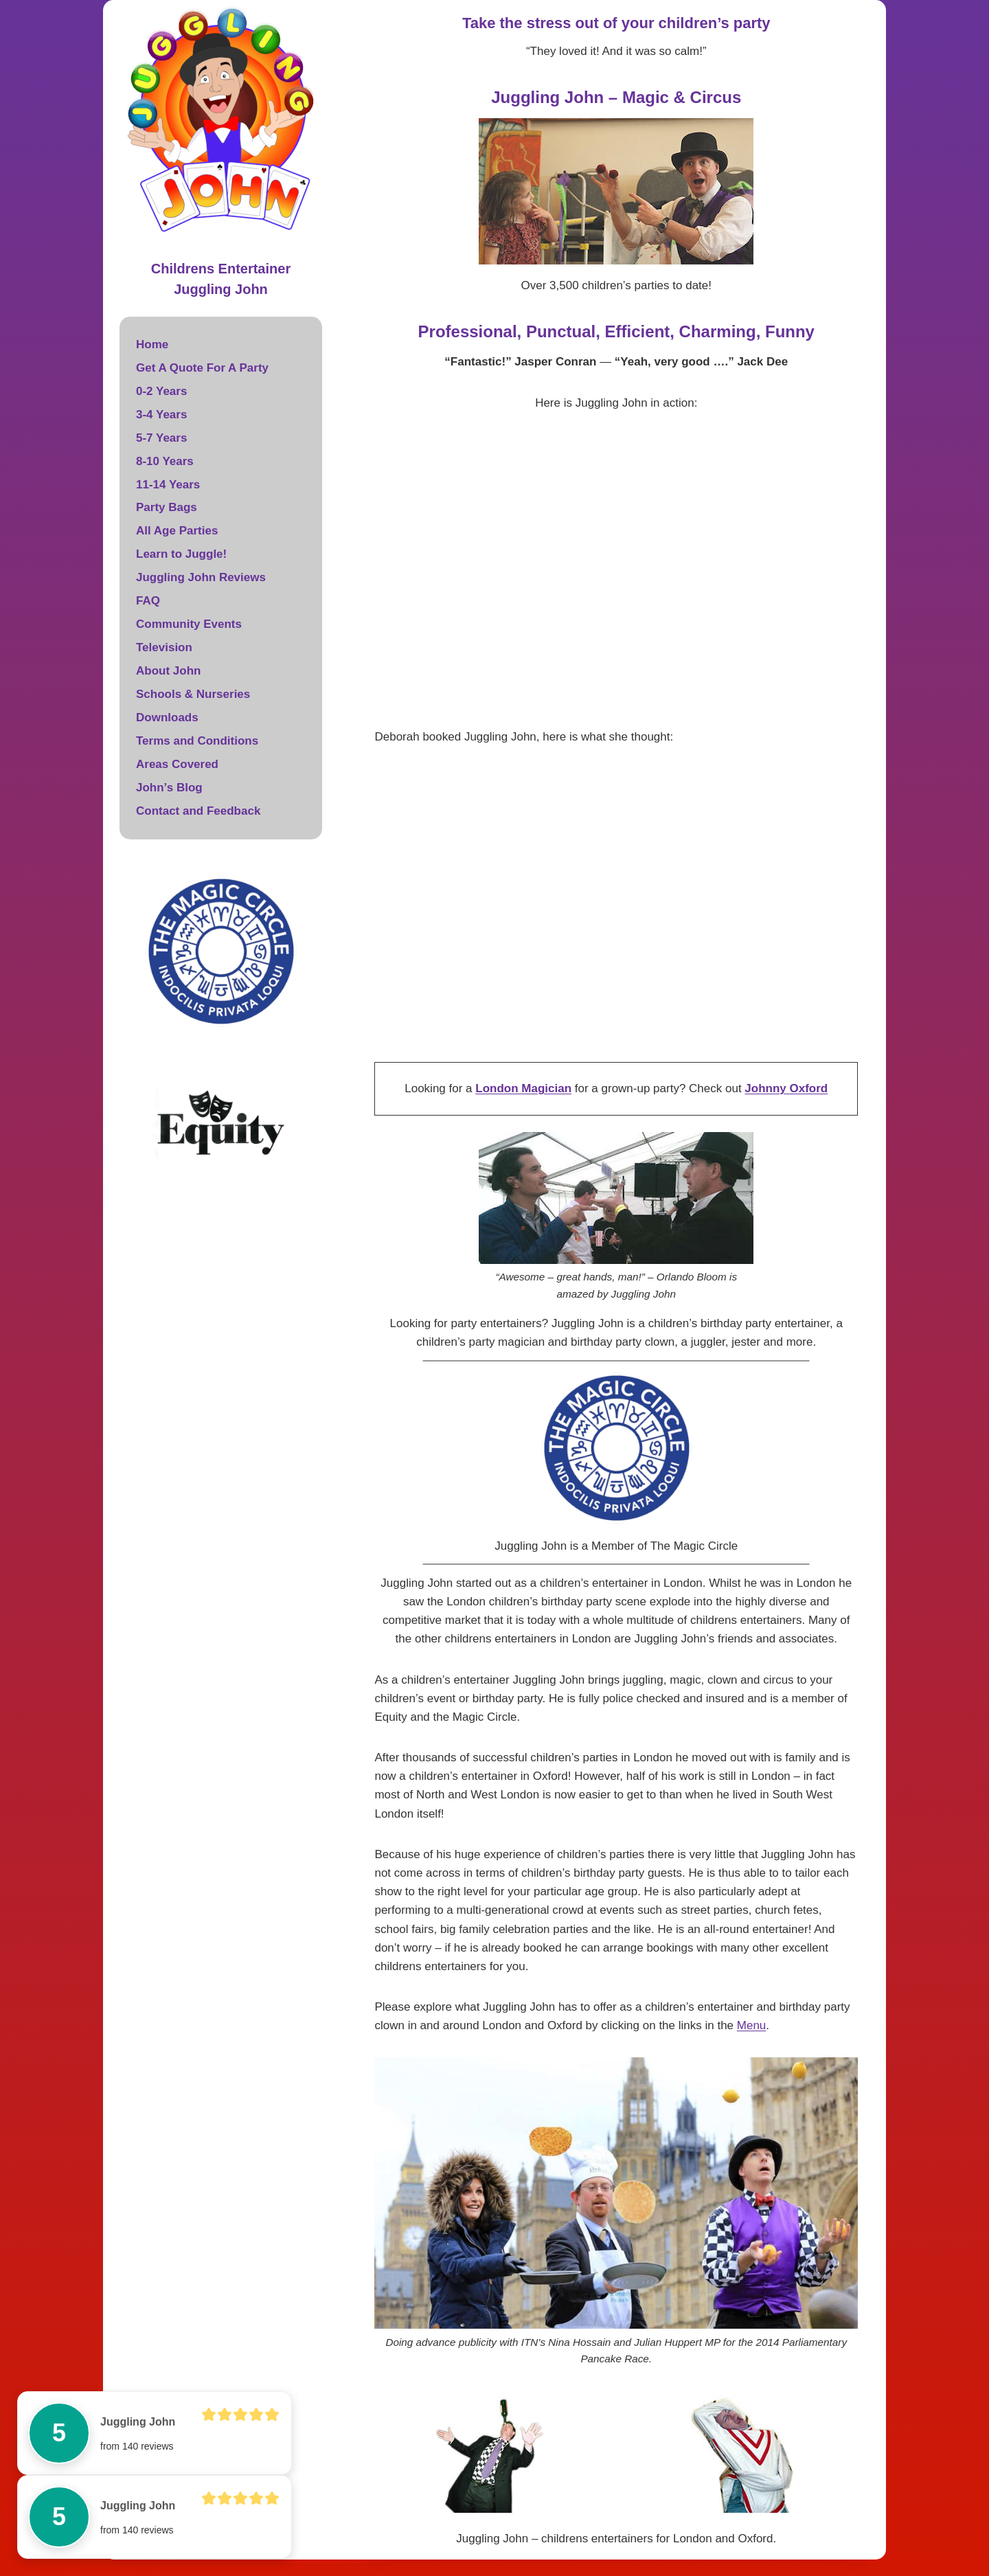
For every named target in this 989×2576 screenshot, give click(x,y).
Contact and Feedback (198, 810)
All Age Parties (177, 530)
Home (152, 344)
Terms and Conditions (197, 740)
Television (164, 647)
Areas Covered (177, 764)
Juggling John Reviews (201, 577)
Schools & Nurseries (193, 694)
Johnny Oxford (786, 1088)
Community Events (189, 624)
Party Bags (166, 507)
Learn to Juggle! (181, 554)
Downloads (167, 717)
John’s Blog (169, 787)
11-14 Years (168, 484)
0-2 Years (161, 391)
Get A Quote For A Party (202, 367)
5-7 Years (161, 437)
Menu (751, 2025)
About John (168, 670)
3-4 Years (161, 414)
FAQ (148, 600)
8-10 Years (165, 461)
